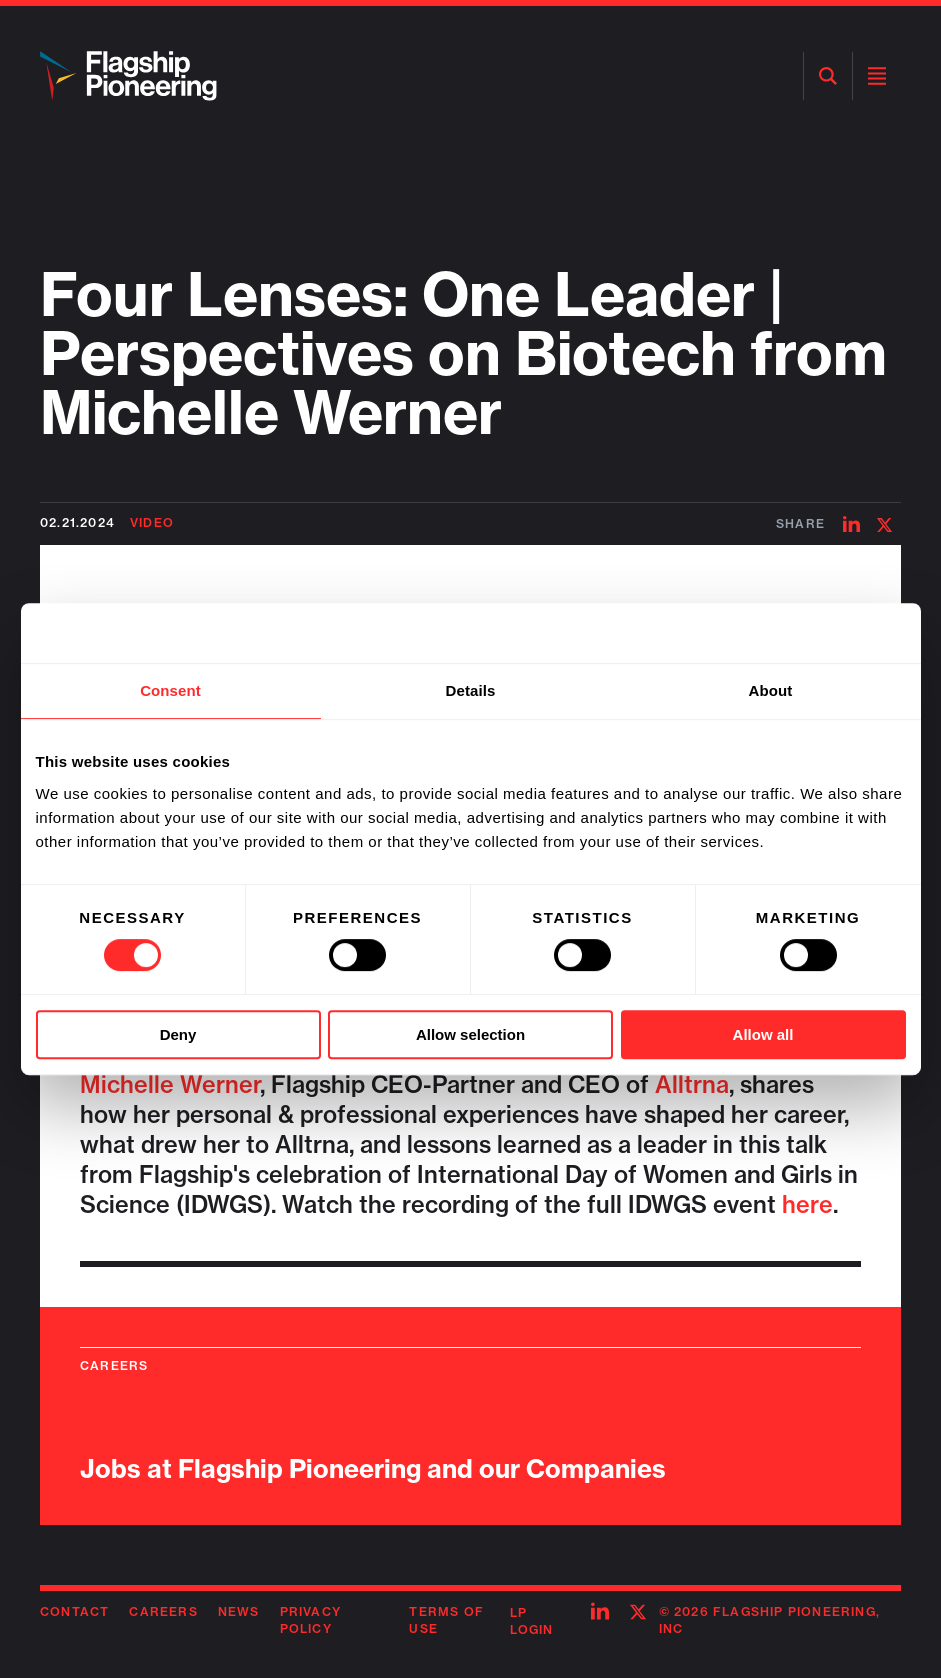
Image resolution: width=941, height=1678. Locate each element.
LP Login (532, 1621)
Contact (74, 1611)
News (239, 1611)
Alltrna (692, 1084)
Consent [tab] (170, 690)
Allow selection (470, 1034)
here (807, 1204)
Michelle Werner (170, 1084)
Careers (163, 1611)
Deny (178, 1034)
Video (152, 522)
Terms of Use (446, 1620)
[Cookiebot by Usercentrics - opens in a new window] (818, 633)
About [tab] (771, 690)
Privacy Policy (310, 1620)
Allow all (763, 1034)
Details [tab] (471, 690)
